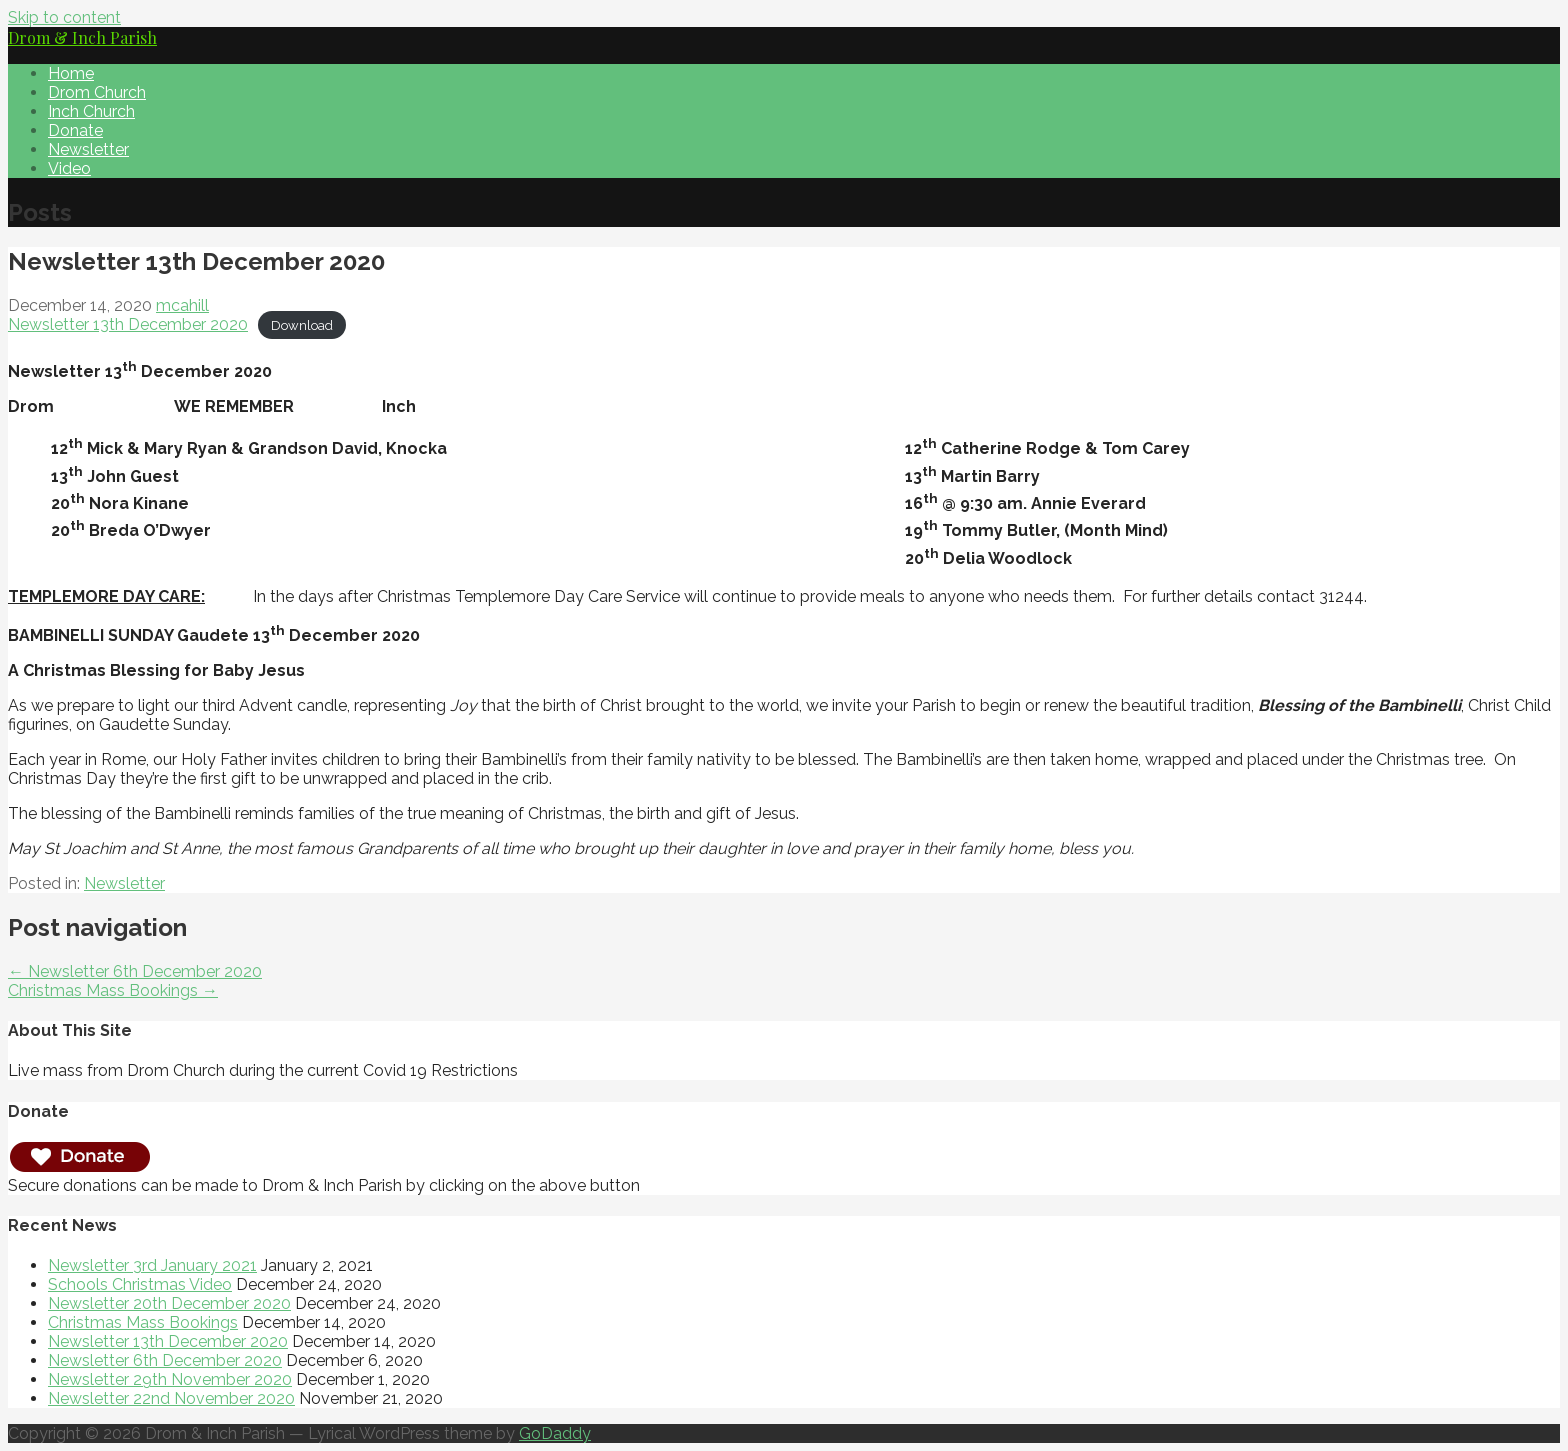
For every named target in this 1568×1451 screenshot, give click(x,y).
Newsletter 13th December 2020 (128, 324)
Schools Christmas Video (140, 1284)
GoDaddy (555, 1433)
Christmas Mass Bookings (143, 1322)
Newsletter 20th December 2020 (169, 1303)
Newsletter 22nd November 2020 (171, 1398)
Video (69, 168)
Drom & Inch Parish (82, 37)
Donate (75, 130)
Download (302, 325)
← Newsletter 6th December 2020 (135, 971)
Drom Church (97, 92)
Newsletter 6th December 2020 (165, 1360)
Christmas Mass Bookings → (113, 990)
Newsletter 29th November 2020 (170, 1379)
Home (71, 73)
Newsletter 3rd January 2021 (152, 1265)
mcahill (182, 305)
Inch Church (91, 111)
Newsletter (88, 149)
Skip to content (64, 17)
